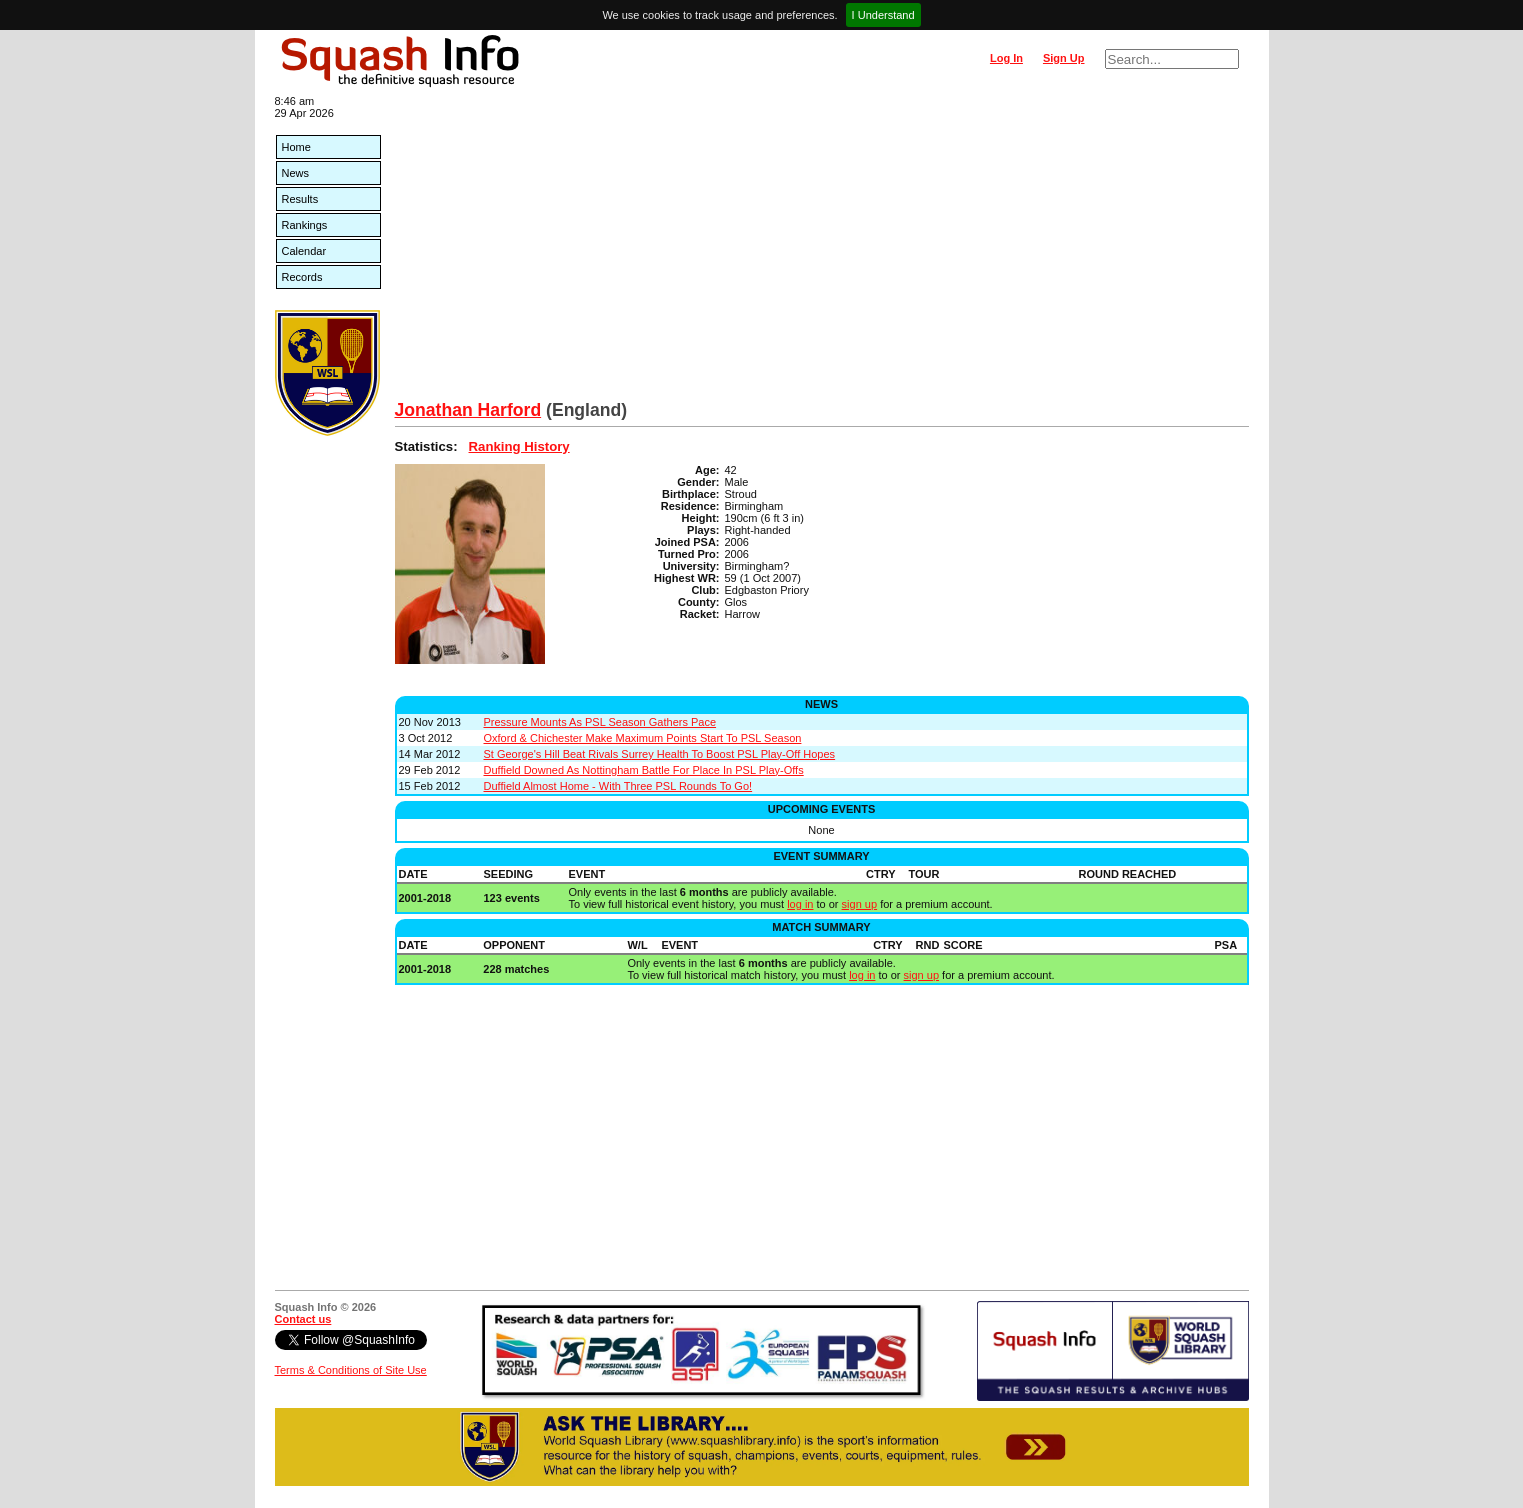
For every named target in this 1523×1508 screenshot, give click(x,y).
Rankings (305, 225)
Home (296, 147)
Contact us (303, 1319)
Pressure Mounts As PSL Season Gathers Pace (600, 722)
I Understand (883, 15)
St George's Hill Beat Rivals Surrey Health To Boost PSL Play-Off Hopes (660, 754)
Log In (1006, 58)
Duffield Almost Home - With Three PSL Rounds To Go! (618, 786)
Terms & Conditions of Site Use (351, 1370)
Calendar (304, 251)
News (296, 173)
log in (800, 904)
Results (300, 199)
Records (302, 277)
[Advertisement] (822, 250)
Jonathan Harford (468, 410)
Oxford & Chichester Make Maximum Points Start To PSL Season (643, 738)
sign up (859, 904)
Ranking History (519, 446)
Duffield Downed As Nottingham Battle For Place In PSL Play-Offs (644, 770)
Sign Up (1064, 58)
